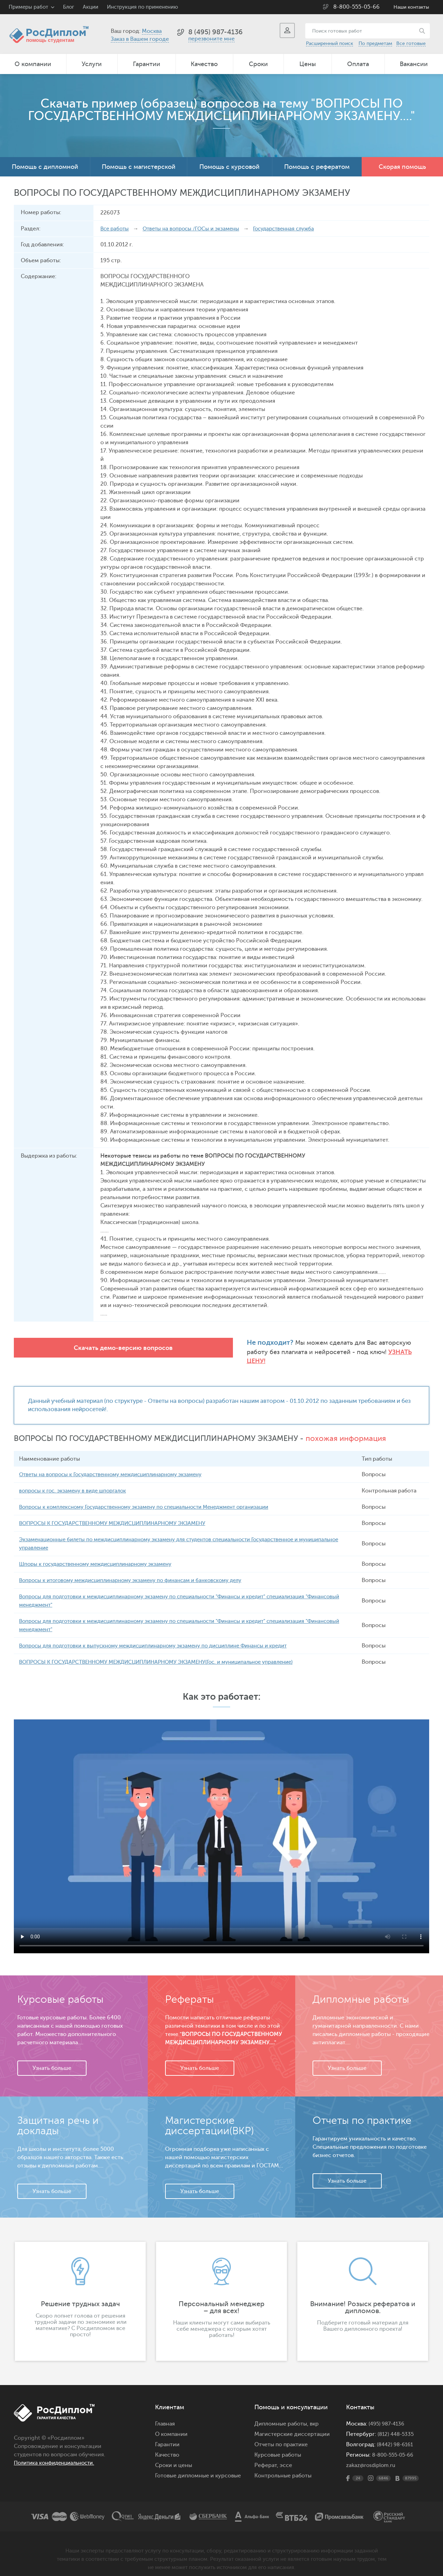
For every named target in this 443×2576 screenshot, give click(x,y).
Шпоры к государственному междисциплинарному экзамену (101, 1556)
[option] (80, 2293)
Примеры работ (28, 7)
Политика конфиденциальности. (58, 2455)
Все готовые (411, 43)
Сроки (258, 64)
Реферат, (266, 2457)
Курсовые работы (277, 2447)
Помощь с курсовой (229, 166)
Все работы (115, 229)
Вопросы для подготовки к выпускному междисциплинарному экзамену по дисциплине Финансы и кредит (163, 1638)
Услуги (92, 64)
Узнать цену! (267, 1352)
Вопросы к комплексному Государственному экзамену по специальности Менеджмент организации (154, 1499)
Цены (307, 64)
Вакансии (414, 64)
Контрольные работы (282, 2468)
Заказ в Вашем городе (140, 39)
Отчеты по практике (281, 2436)
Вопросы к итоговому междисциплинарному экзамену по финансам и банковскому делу (139, 1572)
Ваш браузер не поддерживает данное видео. (221, 1828)
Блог (68, 7)
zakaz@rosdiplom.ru (372, 2457)
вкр (314, 2416)
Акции (90, 7)
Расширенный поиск (329, 43)
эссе (286, 2457)
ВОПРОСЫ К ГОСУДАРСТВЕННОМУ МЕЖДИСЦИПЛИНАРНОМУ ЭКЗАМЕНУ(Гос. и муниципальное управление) (167, 1654)
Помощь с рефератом (317, 166)
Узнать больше (52, 2060)
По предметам (375, 43)
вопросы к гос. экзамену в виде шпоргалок (76, 1483)
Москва (152, 31)
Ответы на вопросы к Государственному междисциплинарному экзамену (118, 1466)
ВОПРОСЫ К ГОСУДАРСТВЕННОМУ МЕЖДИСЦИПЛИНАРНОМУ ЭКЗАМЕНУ (119, 1515)
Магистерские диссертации (292, 2426)
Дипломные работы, (282, 2416)
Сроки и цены (173, 2457)
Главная (165, 2416)
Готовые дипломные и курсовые (198, 2468)
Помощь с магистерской (138, 166)
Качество (204, 64)
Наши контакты (411, 7)
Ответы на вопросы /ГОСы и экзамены (196, 229)
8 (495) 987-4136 (215, 32)
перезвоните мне (211, 39)
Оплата (358, 64)
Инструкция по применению (142, 7)
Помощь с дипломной (45, 166)
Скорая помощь (402, 166)
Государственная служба (294, 229)
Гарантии (146, 64)
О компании (33, 64)
